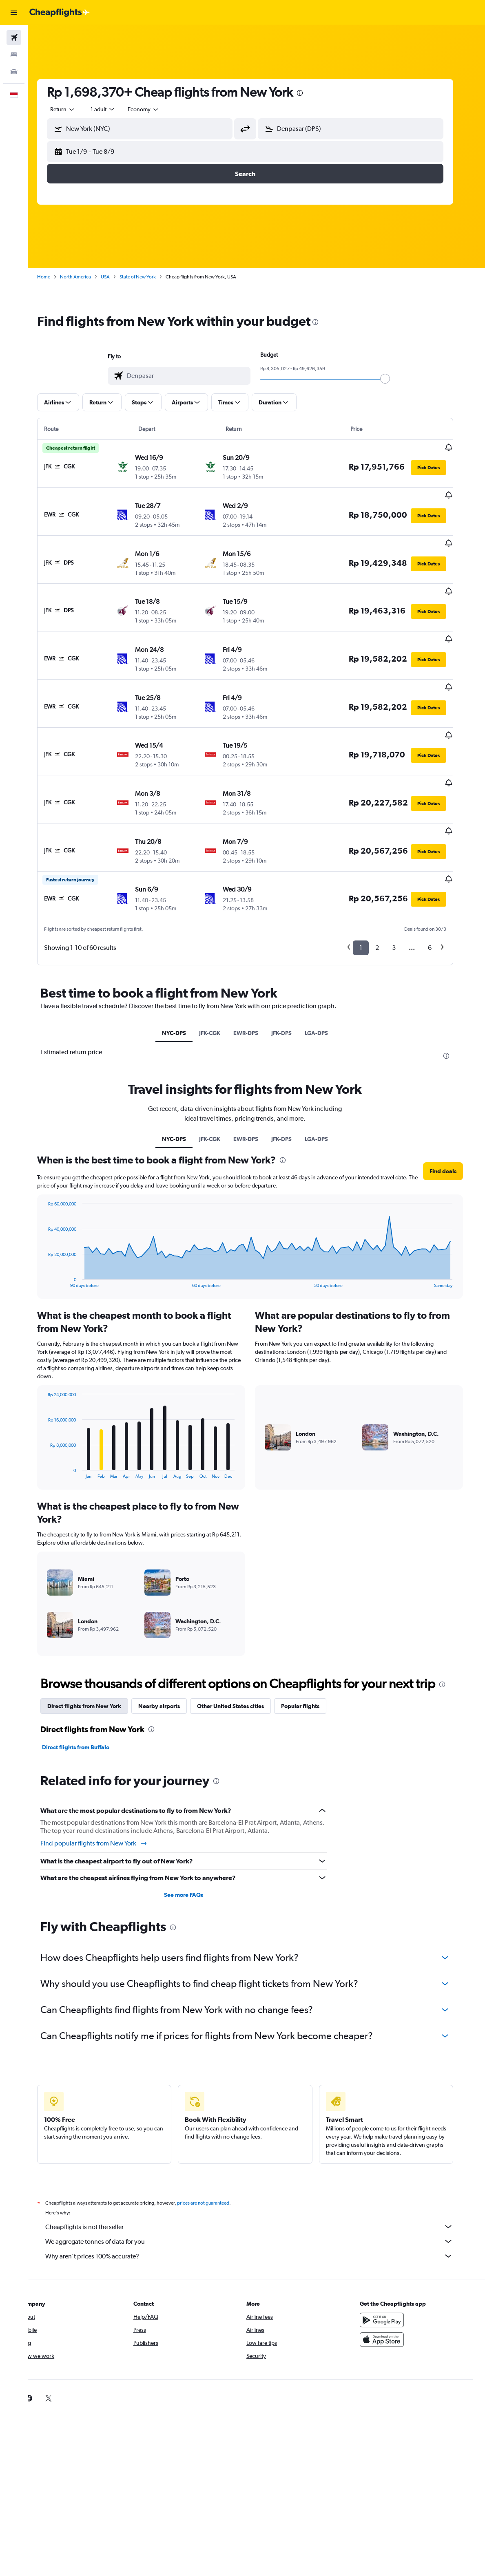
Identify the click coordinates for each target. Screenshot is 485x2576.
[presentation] (311, 93)
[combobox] (155, 109)
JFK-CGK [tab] (221, 978)
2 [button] (388, 893)
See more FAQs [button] (195, 1840)
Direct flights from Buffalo (87, 1692)
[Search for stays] (13, 54)
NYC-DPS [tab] (186, 978)
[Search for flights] (13, 37)
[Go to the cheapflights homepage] (59, 13)
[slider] (396, 379)
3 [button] (405, 893)
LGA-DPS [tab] (328, 978)
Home (55, 277)
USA (116, 277)
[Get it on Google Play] (394, 2265)
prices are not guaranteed (214, 2148)
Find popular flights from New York (105, 1788)
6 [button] (441, 893)
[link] (381, 2343)
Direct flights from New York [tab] (96, 1651)
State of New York (149, 277)
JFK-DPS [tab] (293, 978)
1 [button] (372, 893)
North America (86, 277)
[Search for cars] (13, 72)
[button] (14, 13)
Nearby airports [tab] (170, 1651)
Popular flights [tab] (311, 1651)
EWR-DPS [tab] (257, 978)
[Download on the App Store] (394, 2284)
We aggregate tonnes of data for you (261, 2186)
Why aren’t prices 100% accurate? (261, 2201)
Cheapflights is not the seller (261, 2171)
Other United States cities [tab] (241, 1651)
